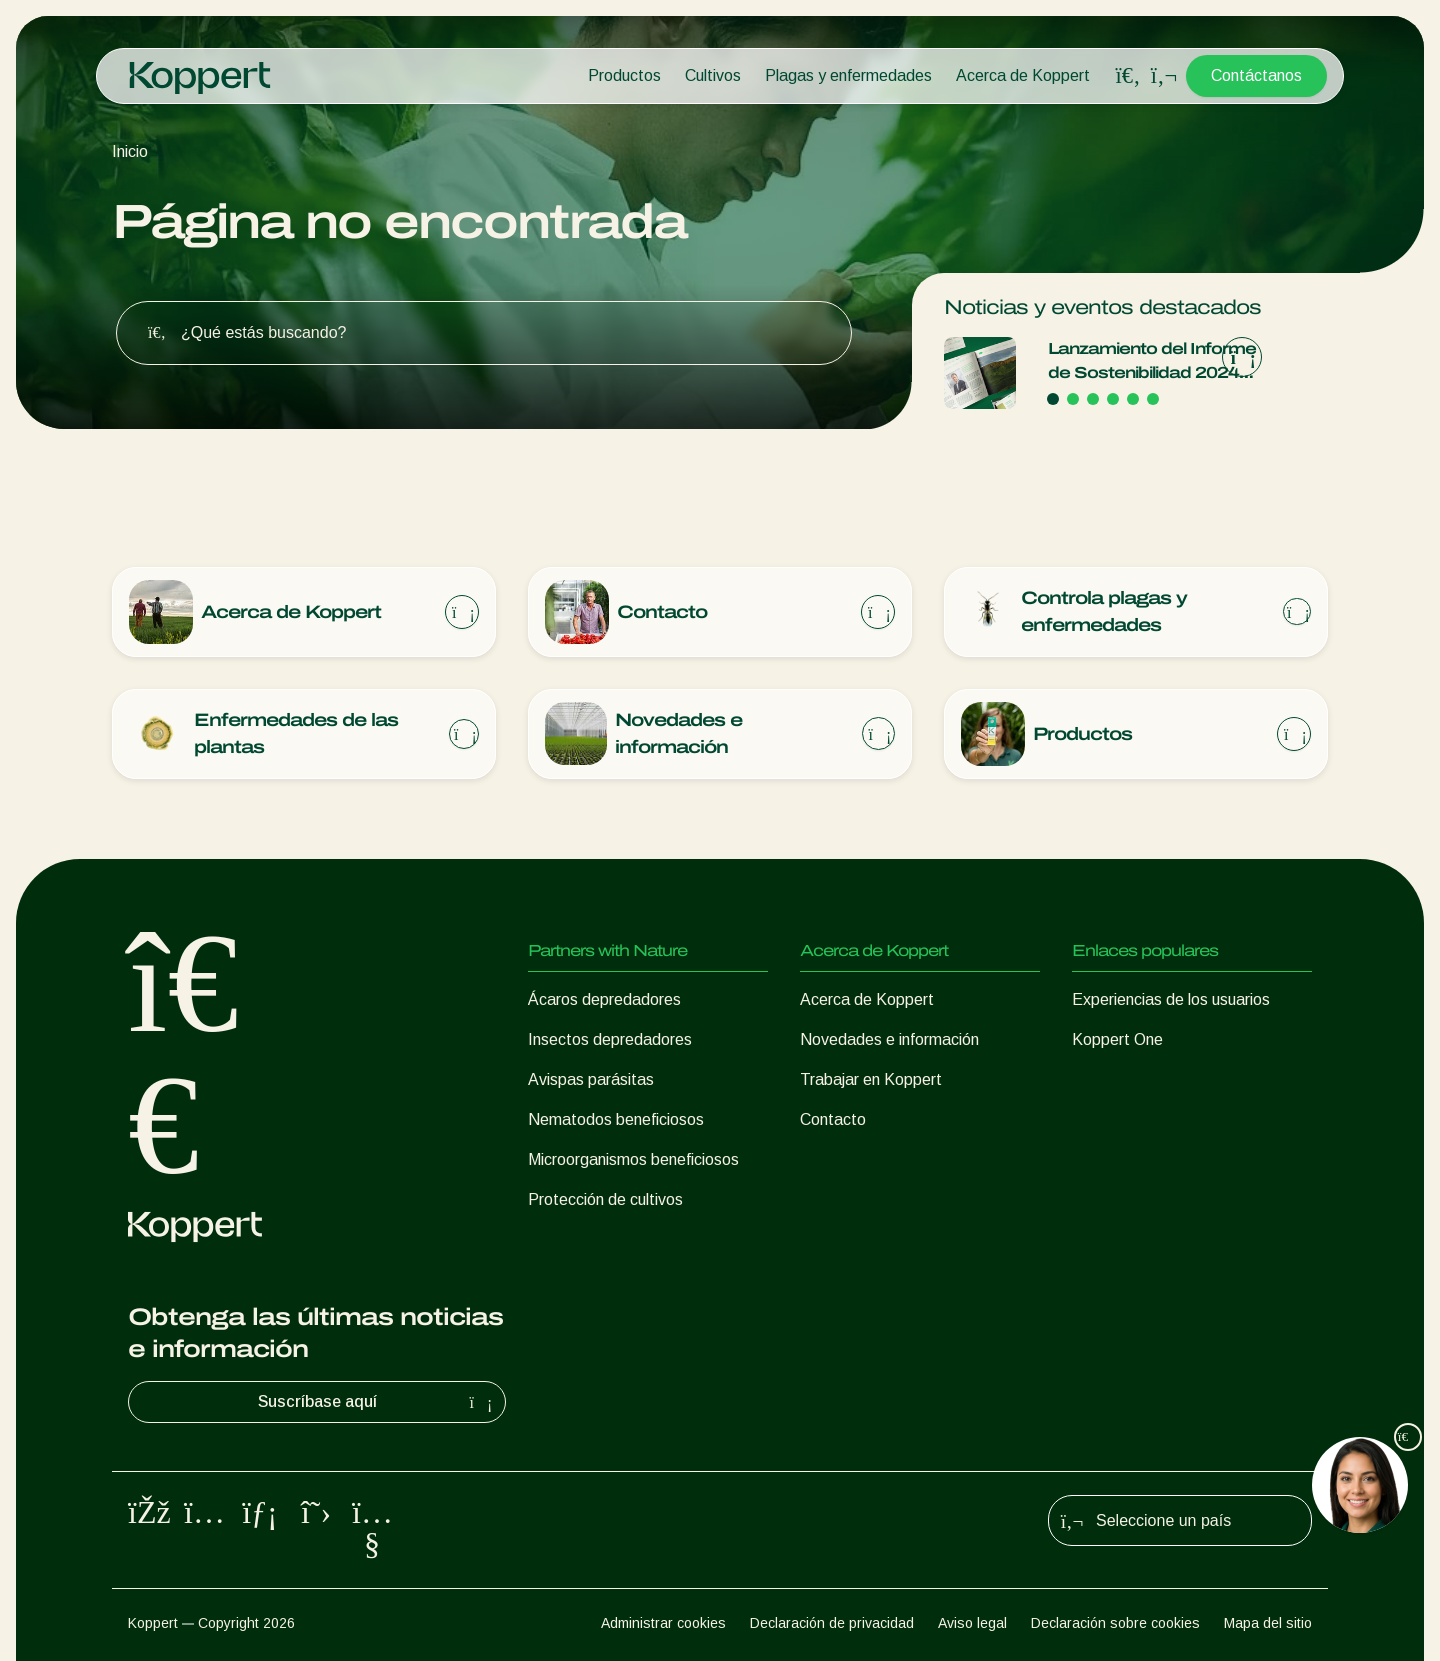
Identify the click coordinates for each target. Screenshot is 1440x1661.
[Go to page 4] (1113, 399)
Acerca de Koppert (1023, 75)
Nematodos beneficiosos (616, 1119)
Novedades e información (889, 1039)
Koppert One (1117, 1039)
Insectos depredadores (610, 1039)
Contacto (833, 1119)
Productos (624, 75)
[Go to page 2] (1073, 399)
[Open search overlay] (1128, 76)
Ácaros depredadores (604, 999)
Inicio (130, 151)
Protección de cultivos (605, 1199)
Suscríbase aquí (378, 1402)
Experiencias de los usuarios (1171, 999)
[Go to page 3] (1093, 399)
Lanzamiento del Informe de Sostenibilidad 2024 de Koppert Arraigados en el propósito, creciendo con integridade (1152, 362)
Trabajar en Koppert (871, 1079)
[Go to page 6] (1153, 399)
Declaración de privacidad (832, 1623)
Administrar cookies (663, 1623)
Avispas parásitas (591, 1079)
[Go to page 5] (1133, 399)
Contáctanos (1256, 75)
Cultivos (713, 75)
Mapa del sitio (1268, 1623)
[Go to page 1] (1053, 399)
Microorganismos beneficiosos (633, 1159)
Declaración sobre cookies (1115, 1623)
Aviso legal (972, 1623)
